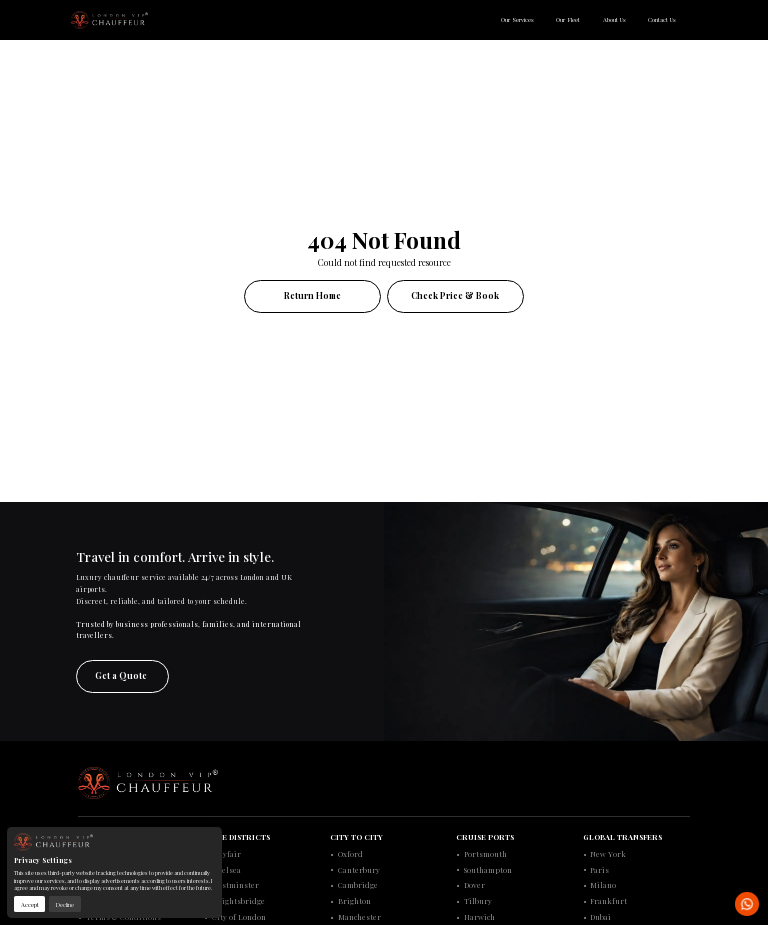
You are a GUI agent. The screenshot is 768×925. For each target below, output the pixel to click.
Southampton (488, 870)
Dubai (600, 917)
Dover (474, 885)
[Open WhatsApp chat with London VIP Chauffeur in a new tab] (746, 903)
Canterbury (359, 870)
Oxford (350, 854)
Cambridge (358, 885)
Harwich (479, 917)
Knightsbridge (238, 901)
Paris (599, 870)
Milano (603, 885)
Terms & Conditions (123, 917)
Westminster (235, 885)
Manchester (359, 917)
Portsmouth (485, 854)
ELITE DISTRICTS (237, 837)
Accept (30, 904)
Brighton (354, 901)
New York (608, 854)
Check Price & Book (455, 295)
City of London (239, 917)
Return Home (312, 295)
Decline (64, 904)
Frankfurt (608, 901)
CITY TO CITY (356, 837)
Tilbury (478, 901)
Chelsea (226, 870)
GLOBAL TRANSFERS (622, 837)
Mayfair (226, 854)
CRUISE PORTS (485, 837)
